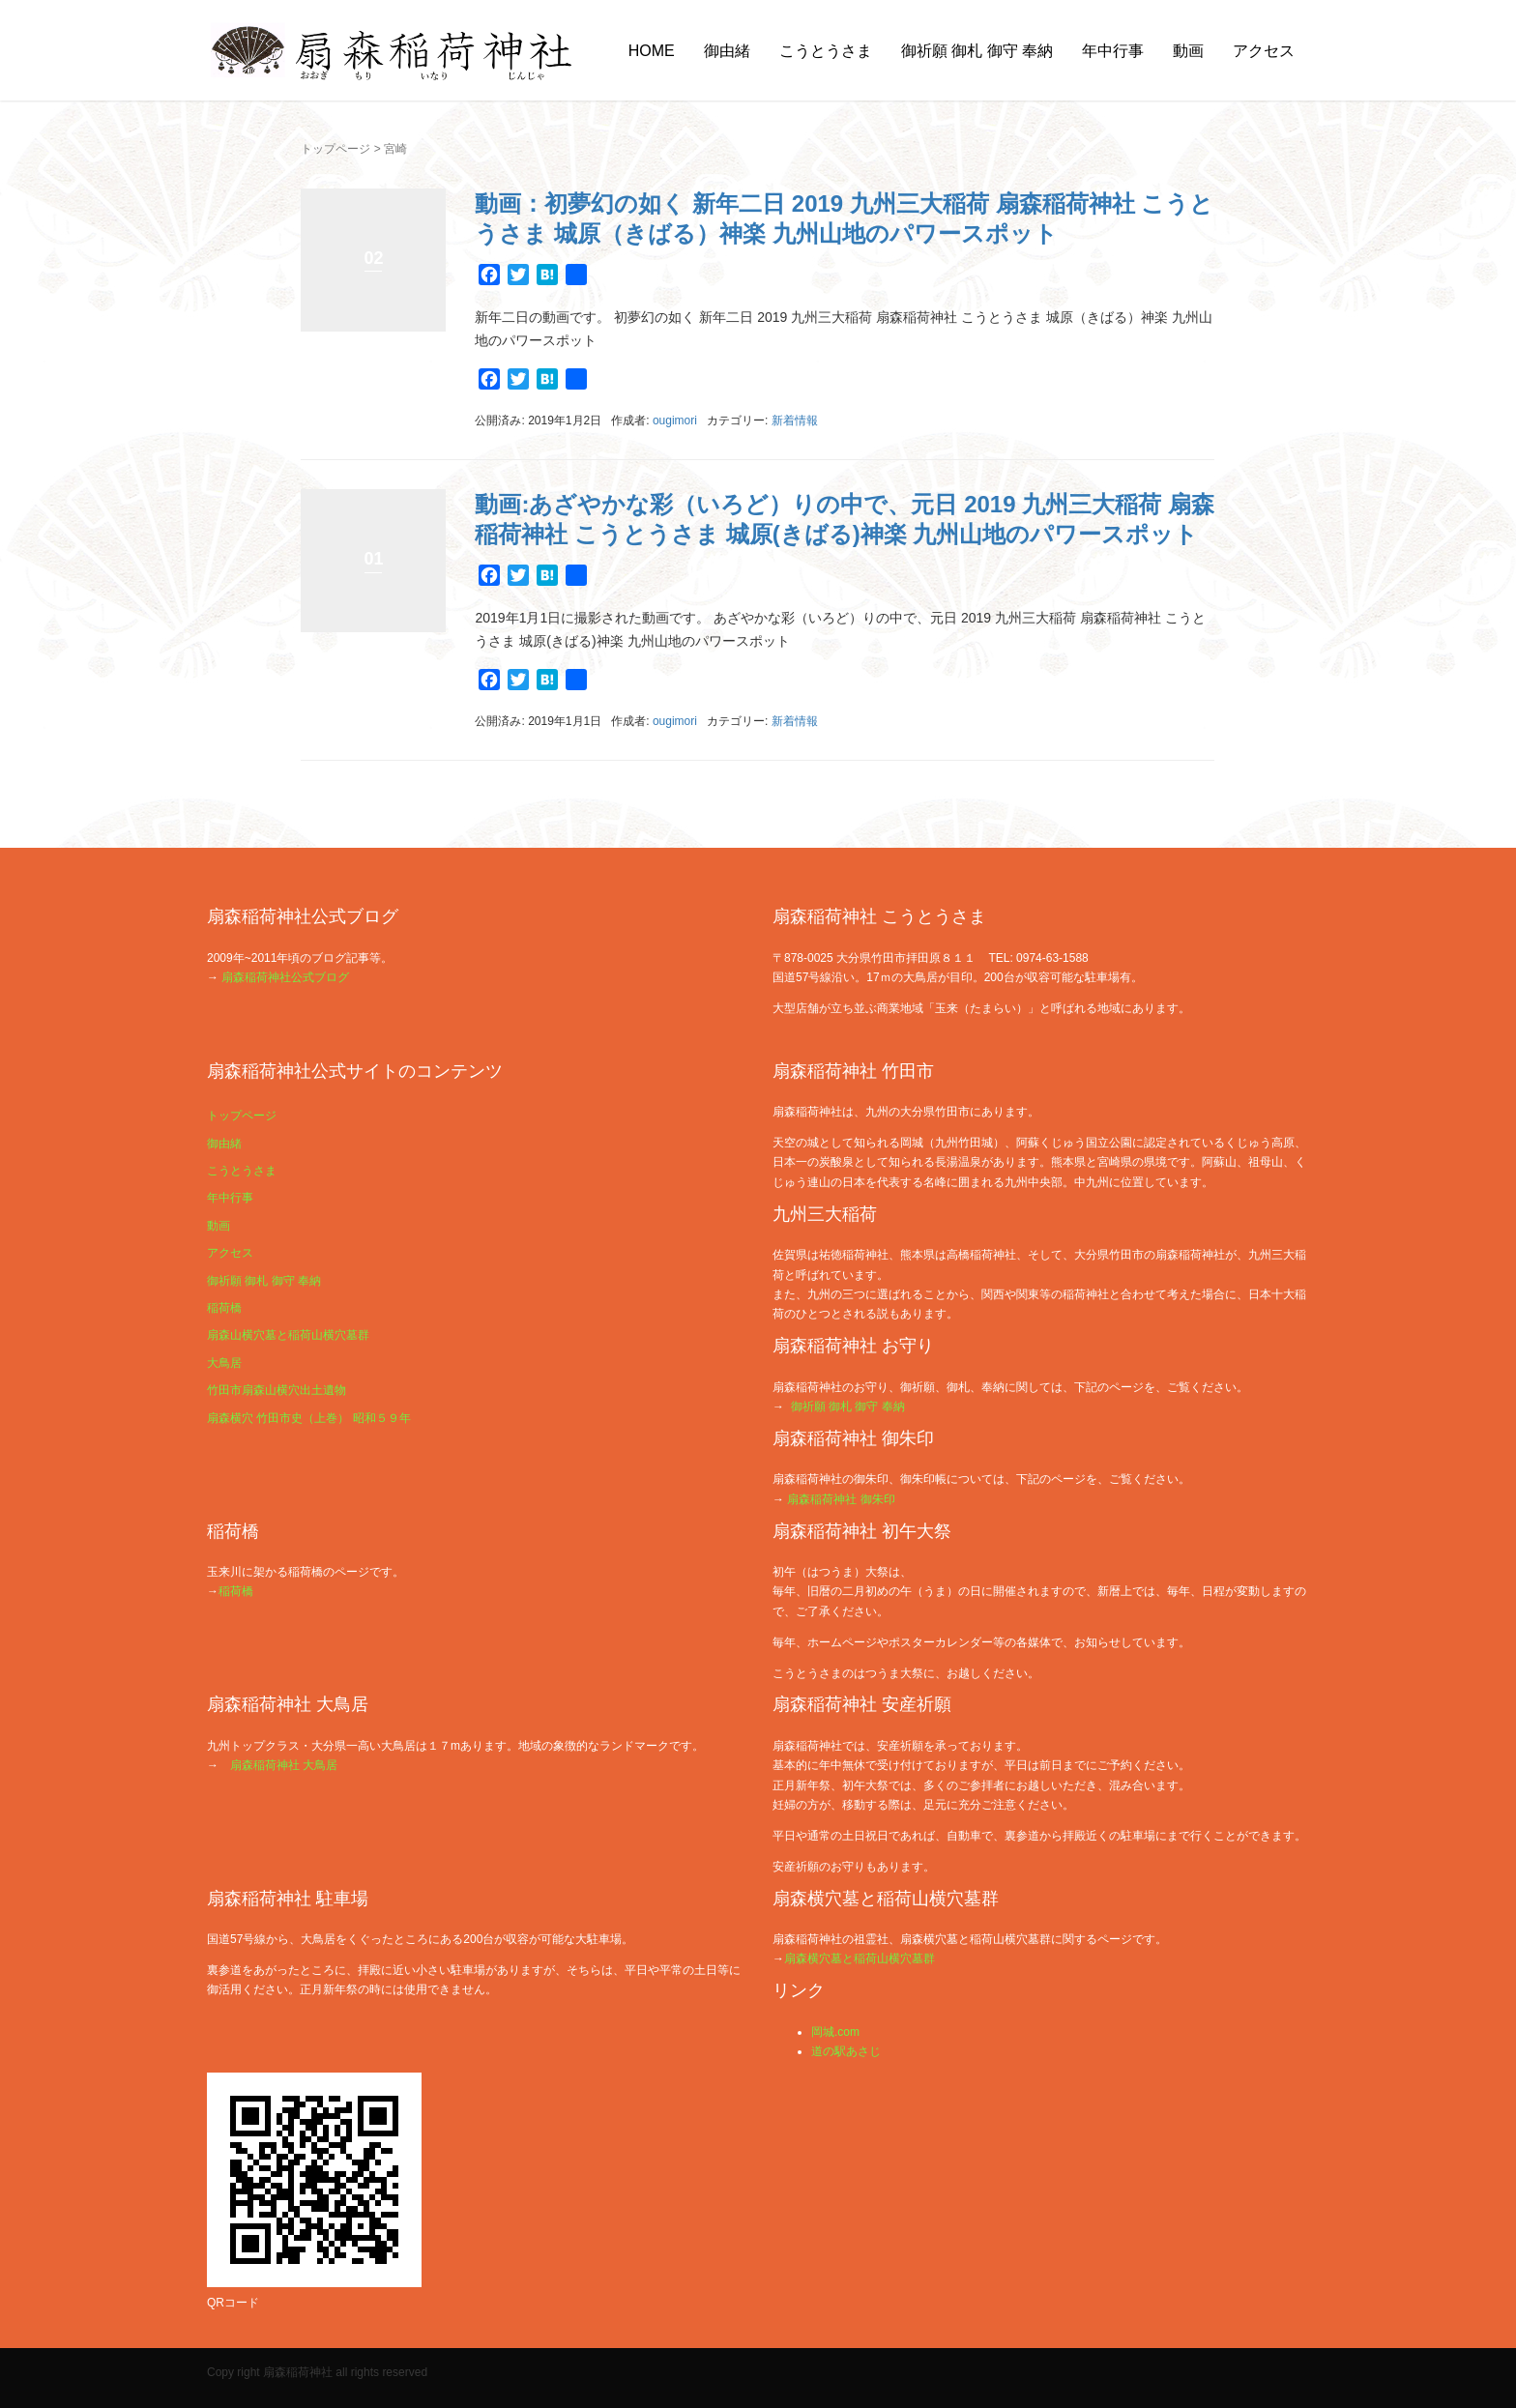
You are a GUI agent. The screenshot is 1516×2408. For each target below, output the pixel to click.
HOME (651, 51)
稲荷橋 (224, 1308)
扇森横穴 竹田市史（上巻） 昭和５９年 (309, 1418)
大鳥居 (224, 1363)
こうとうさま (825, 51)
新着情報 (795, 420)
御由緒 (727, 51)
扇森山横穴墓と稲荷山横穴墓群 (288, 1335)
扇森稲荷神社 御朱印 (840, 1499)
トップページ (335, 149)
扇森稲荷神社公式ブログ (285, 977)
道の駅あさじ (846, 2051)
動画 (1188, 51)
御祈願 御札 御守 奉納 (977, 51)
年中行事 (1113, 51)
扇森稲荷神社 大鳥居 (283, 1765)
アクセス (1264, 51)
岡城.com (835, 2032)
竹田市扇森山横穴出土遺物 (276, 1390)
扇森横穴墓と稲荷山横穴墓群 (859, 1958)
